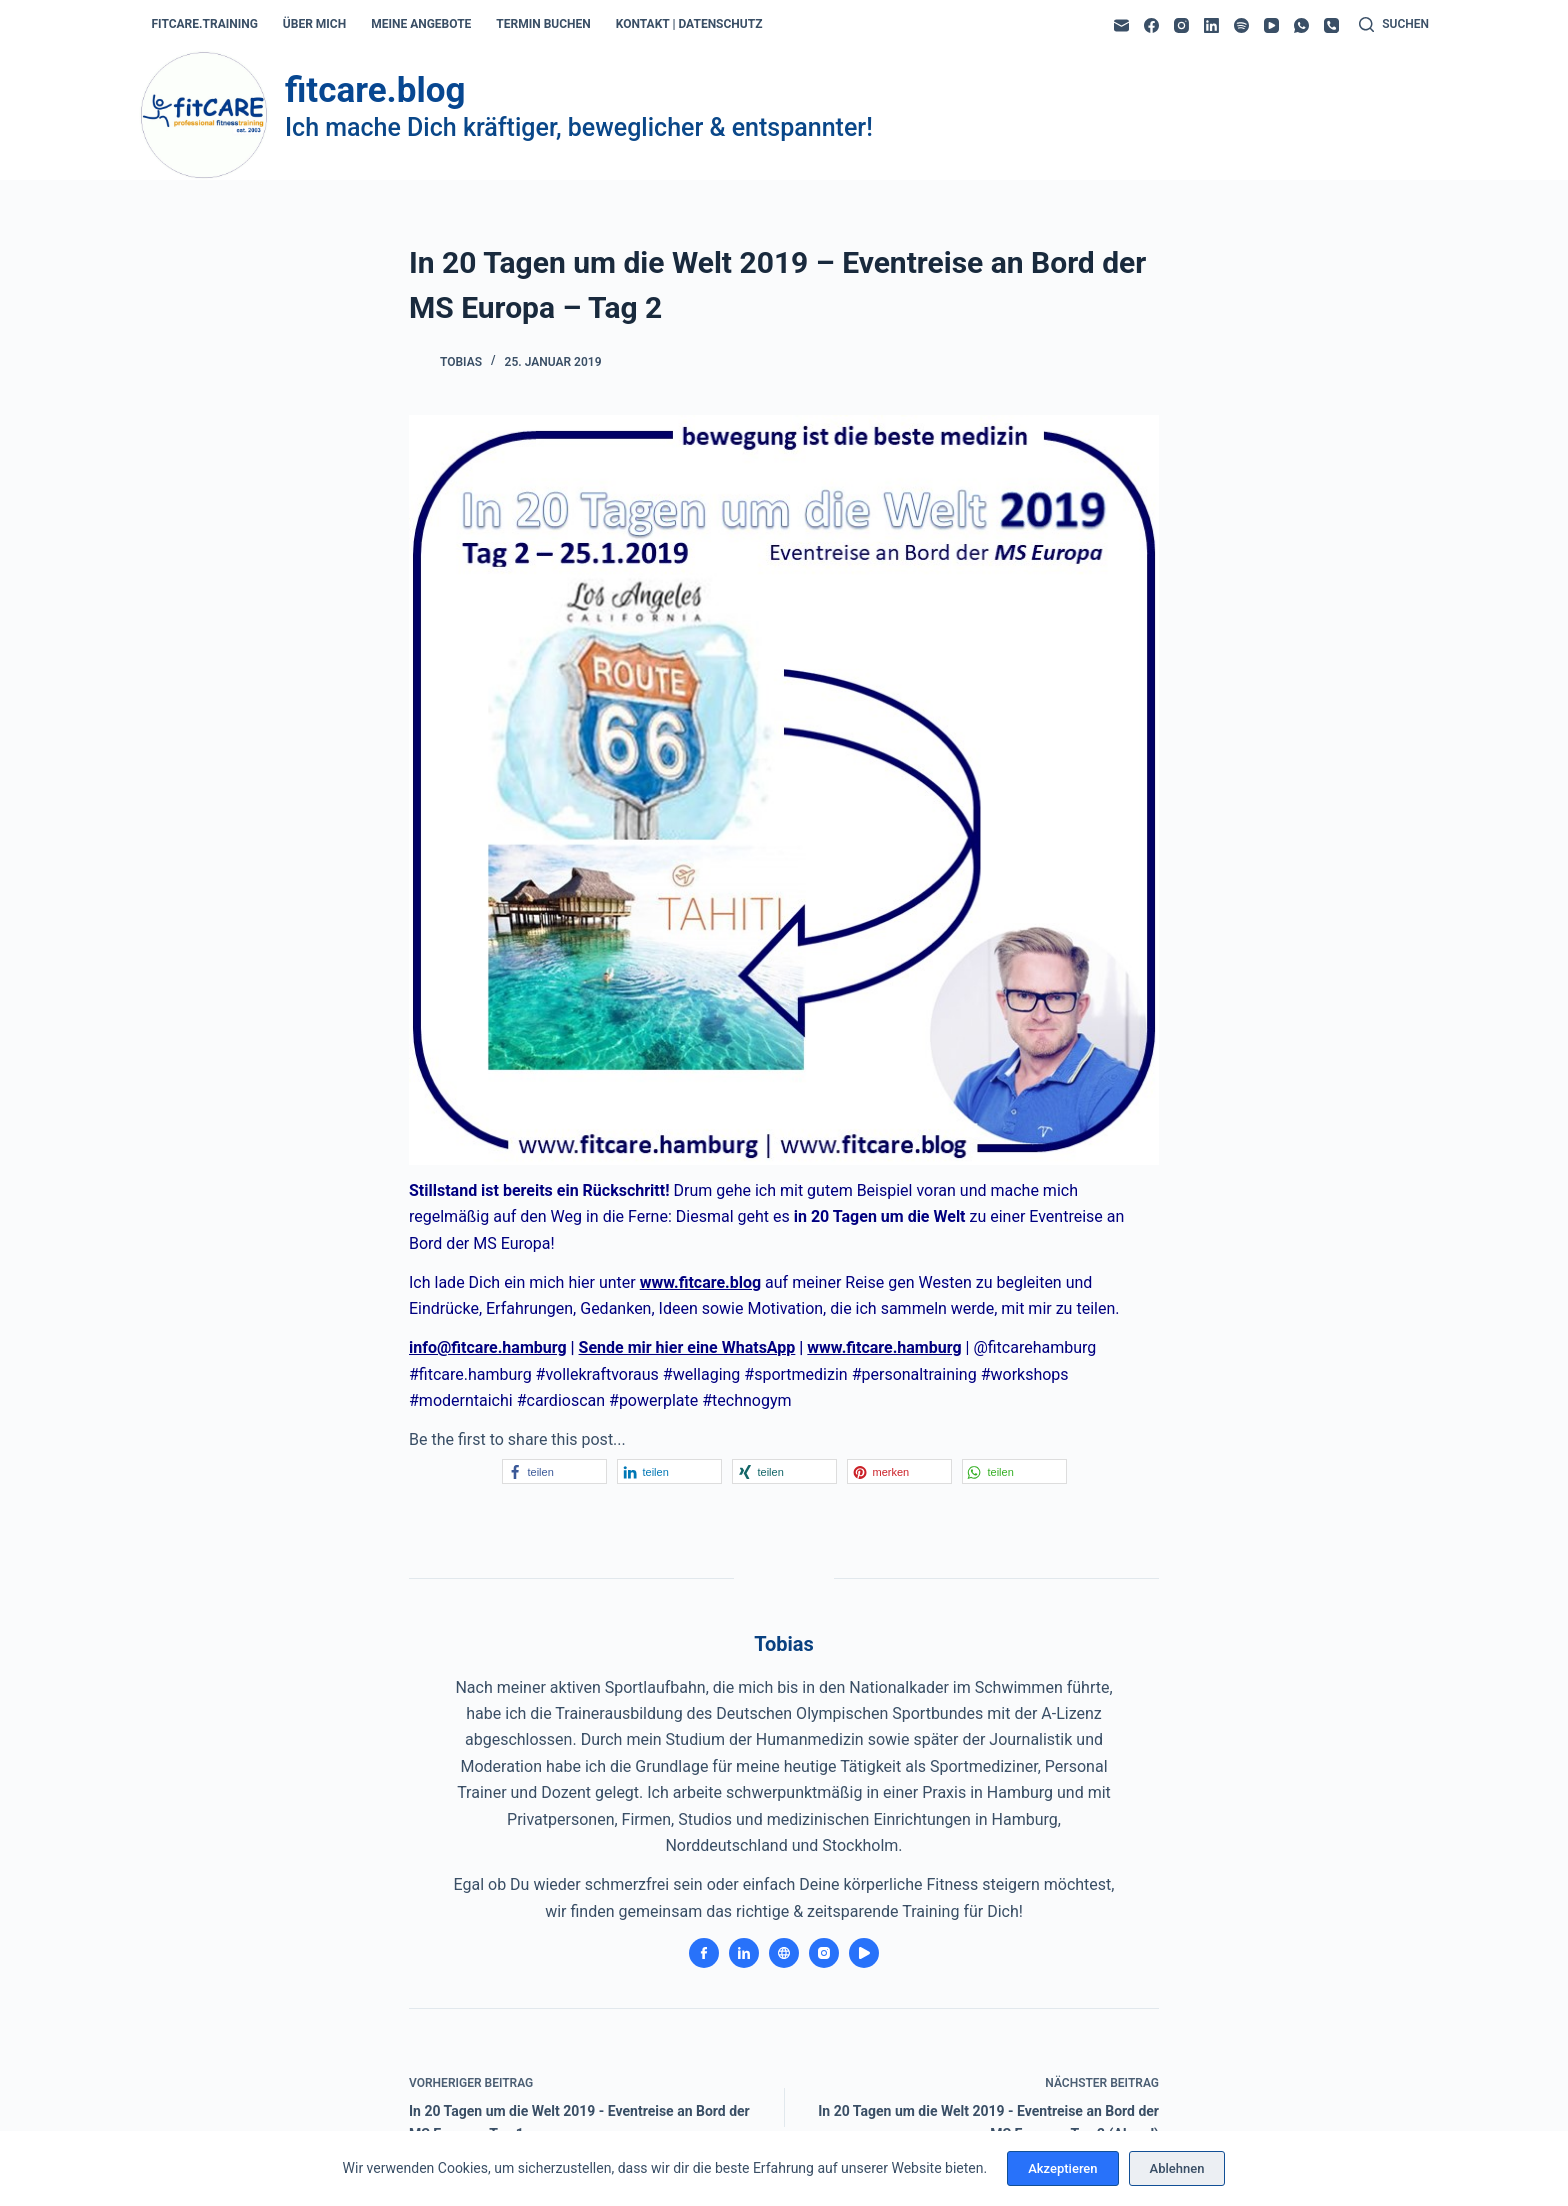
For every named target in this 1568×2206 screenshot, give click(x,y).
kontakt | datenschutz (689, 24)
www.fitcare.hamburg (884, 1347)
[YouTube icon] (864, 1953)
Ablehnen (1177, 2168)
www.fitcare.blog (700, 1282)
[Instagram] (1181, 25)
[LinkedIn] (1211, 25)
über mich (314, 24)
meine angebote (421, 24)
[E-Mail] (1121, 25)
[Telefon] (1331, 25)
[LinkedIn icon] (744, 1953)
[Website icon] (784, 1953)
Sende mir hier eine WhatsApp (687, 1347)
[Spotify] (1241, 25)
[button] (554, 1471)
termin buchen (543, 24)
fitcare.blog (375, 90)
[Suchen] (1394, 25)
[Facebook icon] (704, 1953)
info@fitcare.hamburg (488, 1347)
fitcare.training (205, 24)
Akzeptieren (1062, 2168)
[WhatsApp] (1301, 25)
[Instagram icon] (824, 1953)
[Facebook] (1151, 25)
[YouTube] (1271, 25)
